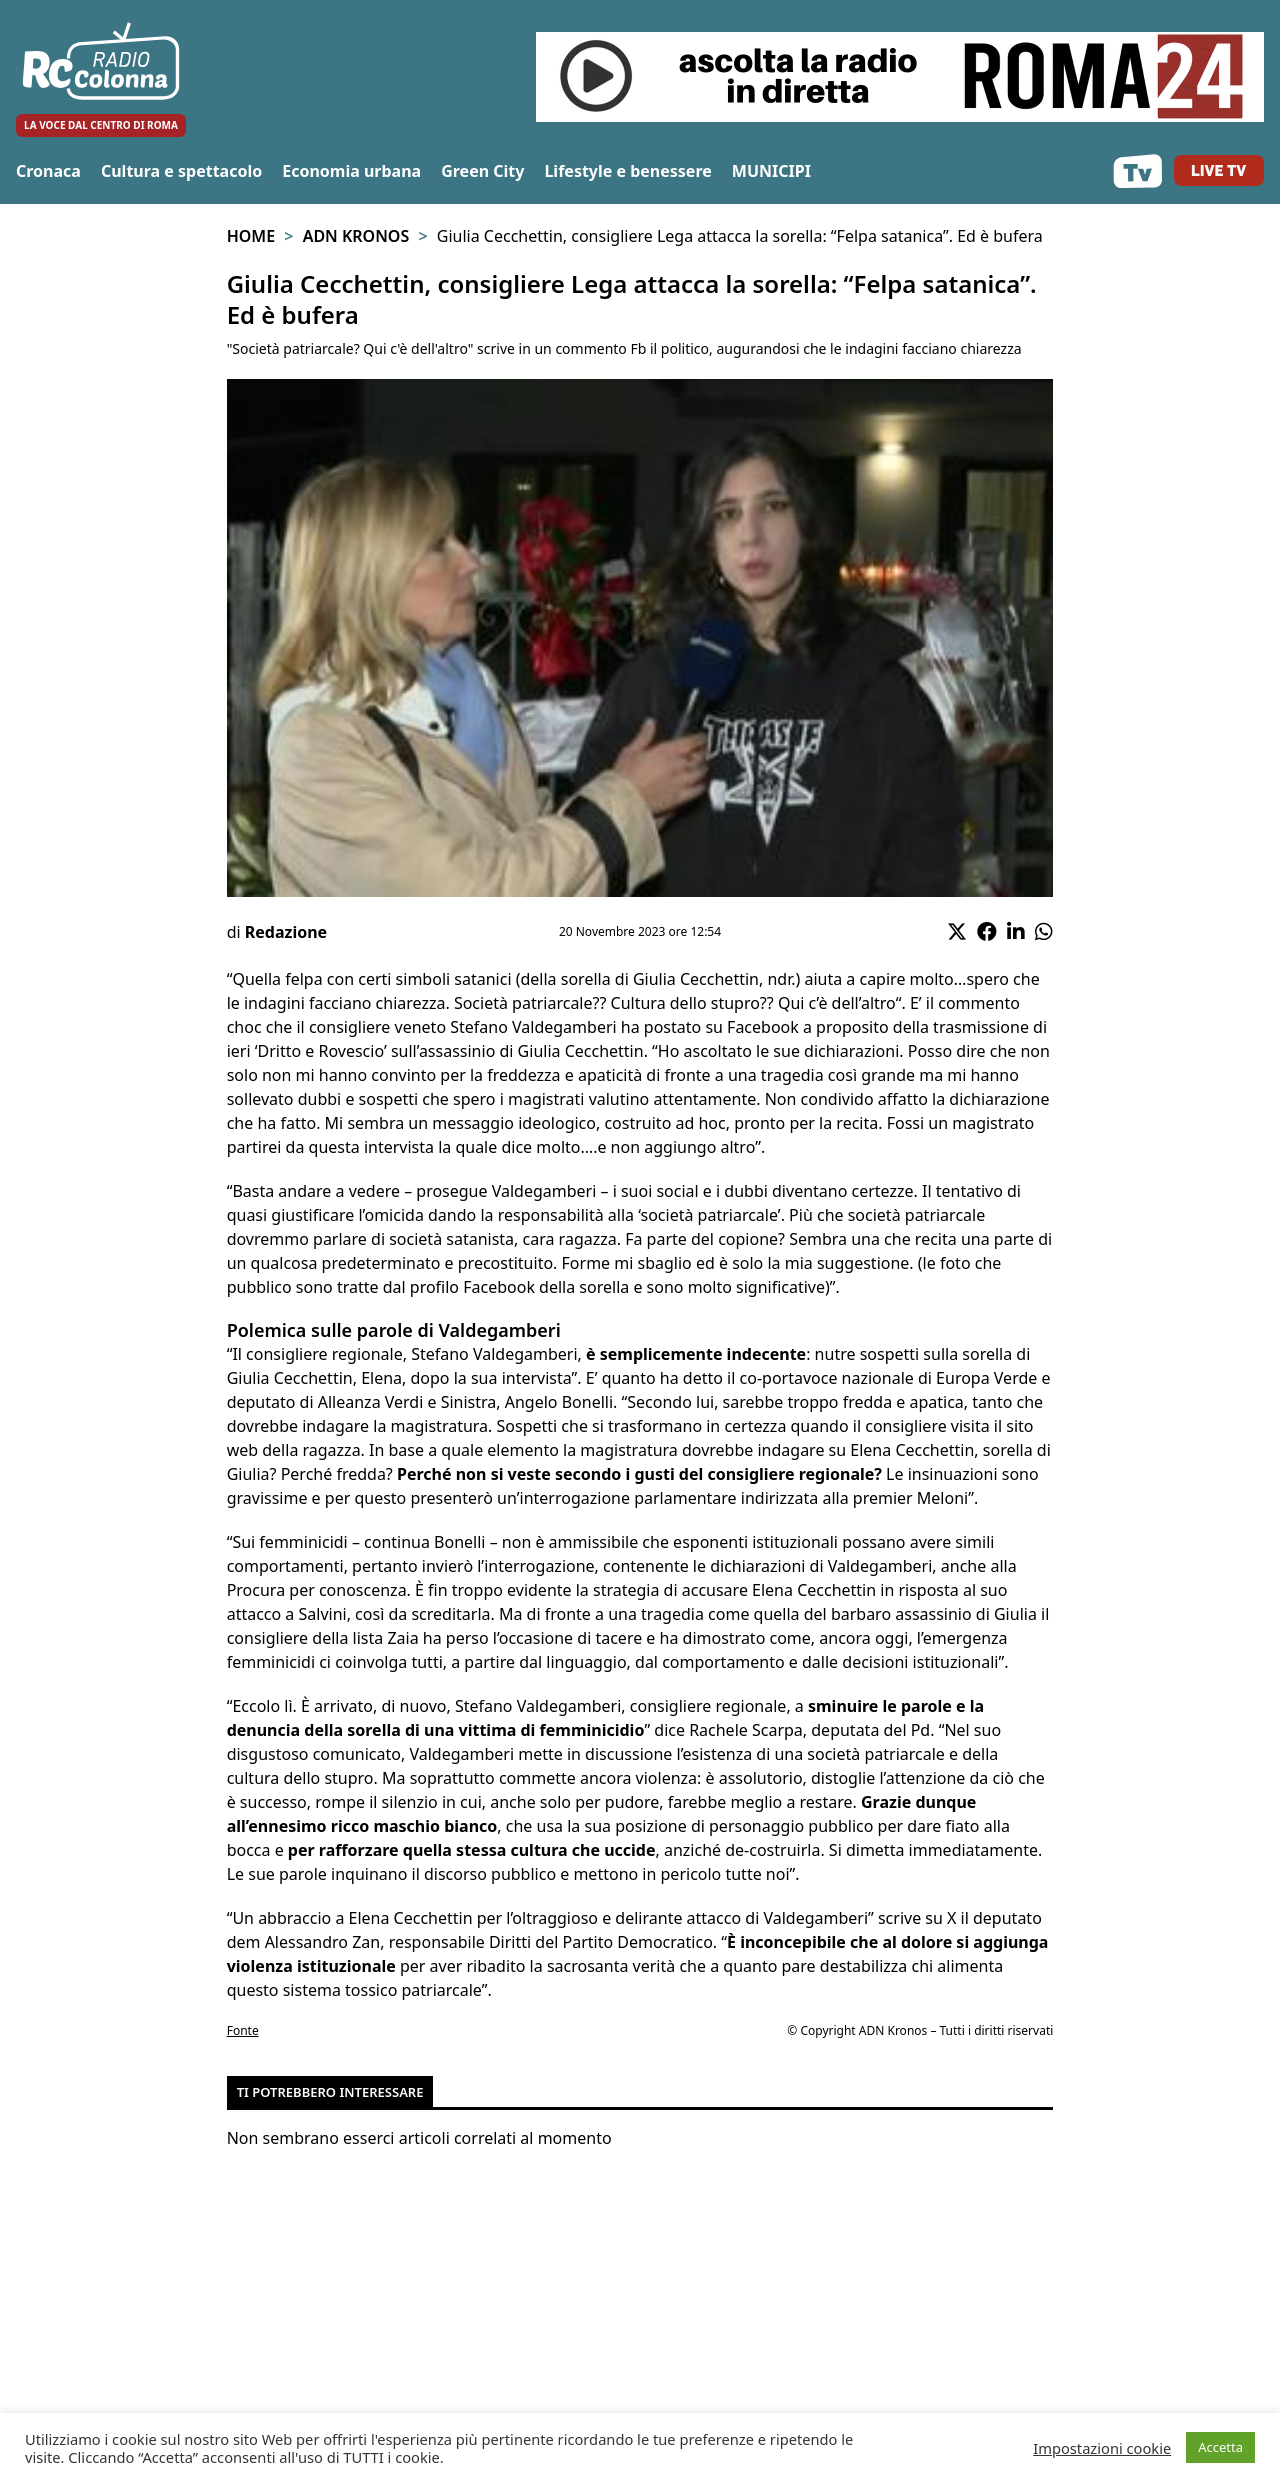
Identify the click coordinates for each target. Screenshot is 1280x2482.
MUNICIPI (771, 171)
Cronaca (48, 171)
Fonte (243, 2030)
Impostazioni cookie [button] (1102, 2448)
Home (251, 236)
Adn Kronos (356, 236)
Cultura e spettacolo (181, 171)
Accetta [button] (1220, 2447)
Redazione (286, 932)
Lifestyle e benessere (627, 171)
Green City (482, 171)
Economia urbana (351, 171)
